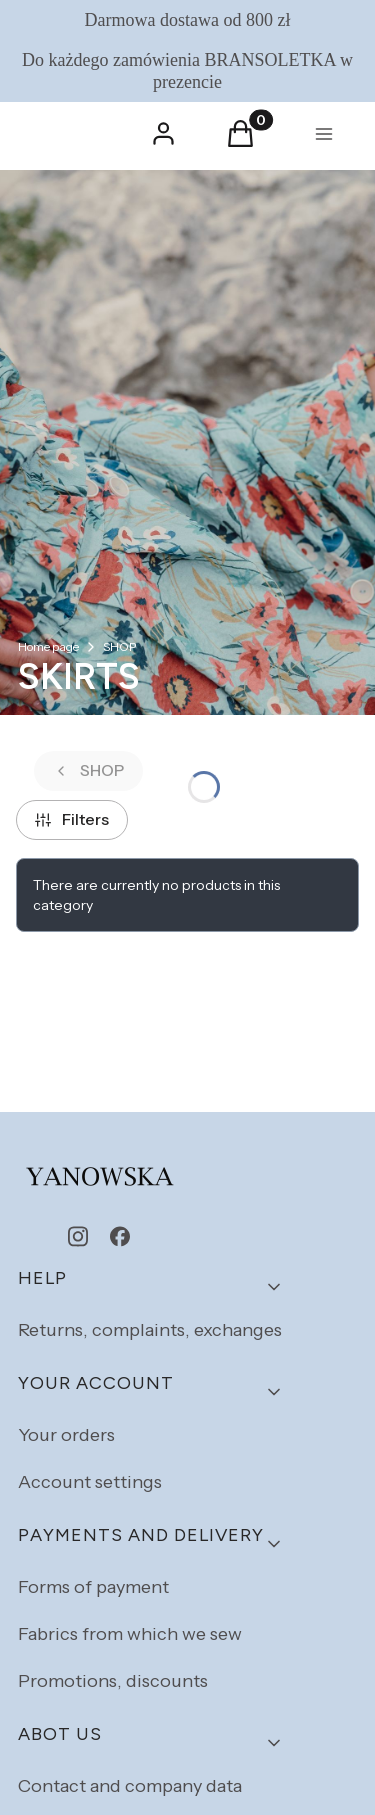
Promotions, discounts (113, 1681)
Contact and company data (130, 1786)
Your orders (66, 1435)
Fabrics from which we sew (130, 1634)
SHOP (119, 646)
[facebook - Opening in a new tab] (120, 1236)
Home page (48, 646)
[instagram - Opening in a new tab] (78, 1236)
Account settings (90, 1482)
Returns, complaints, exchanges (150, 1330)
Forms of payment (93, 1587)
